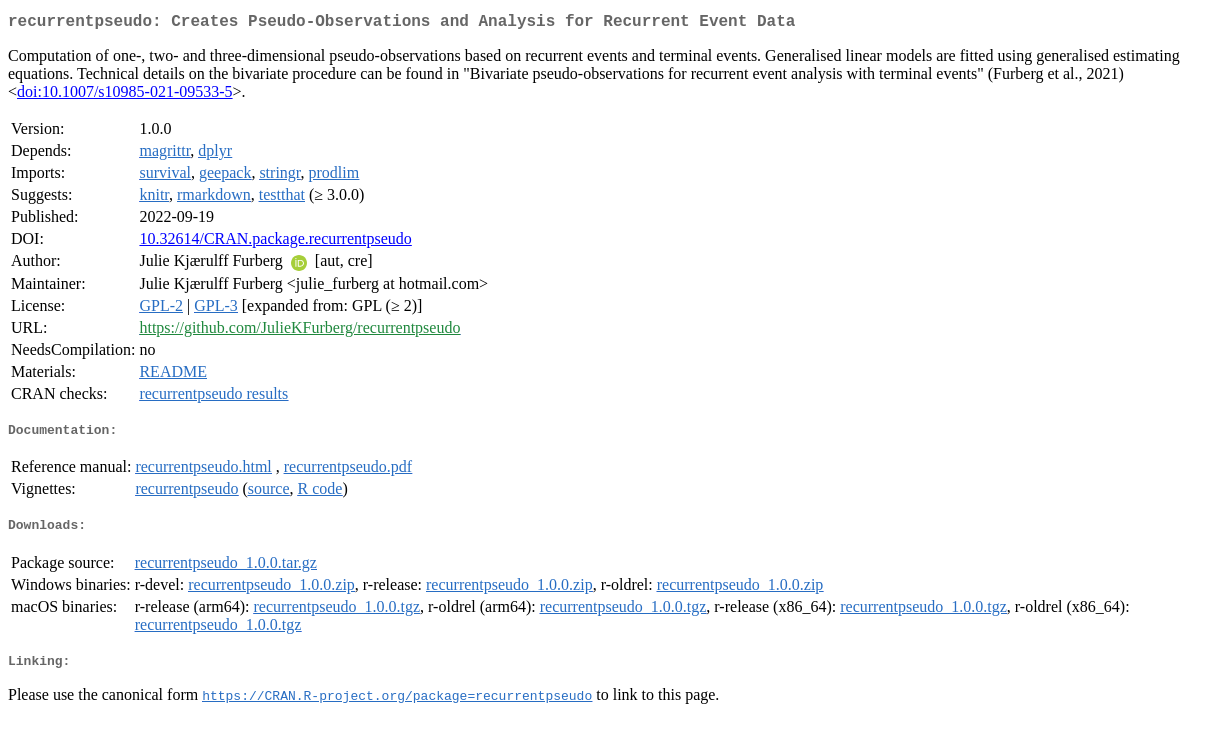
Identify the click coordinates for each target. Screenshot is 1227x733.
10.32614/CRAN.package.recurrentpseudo (275, 242)
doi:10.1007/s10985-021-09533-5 (125, 95)
